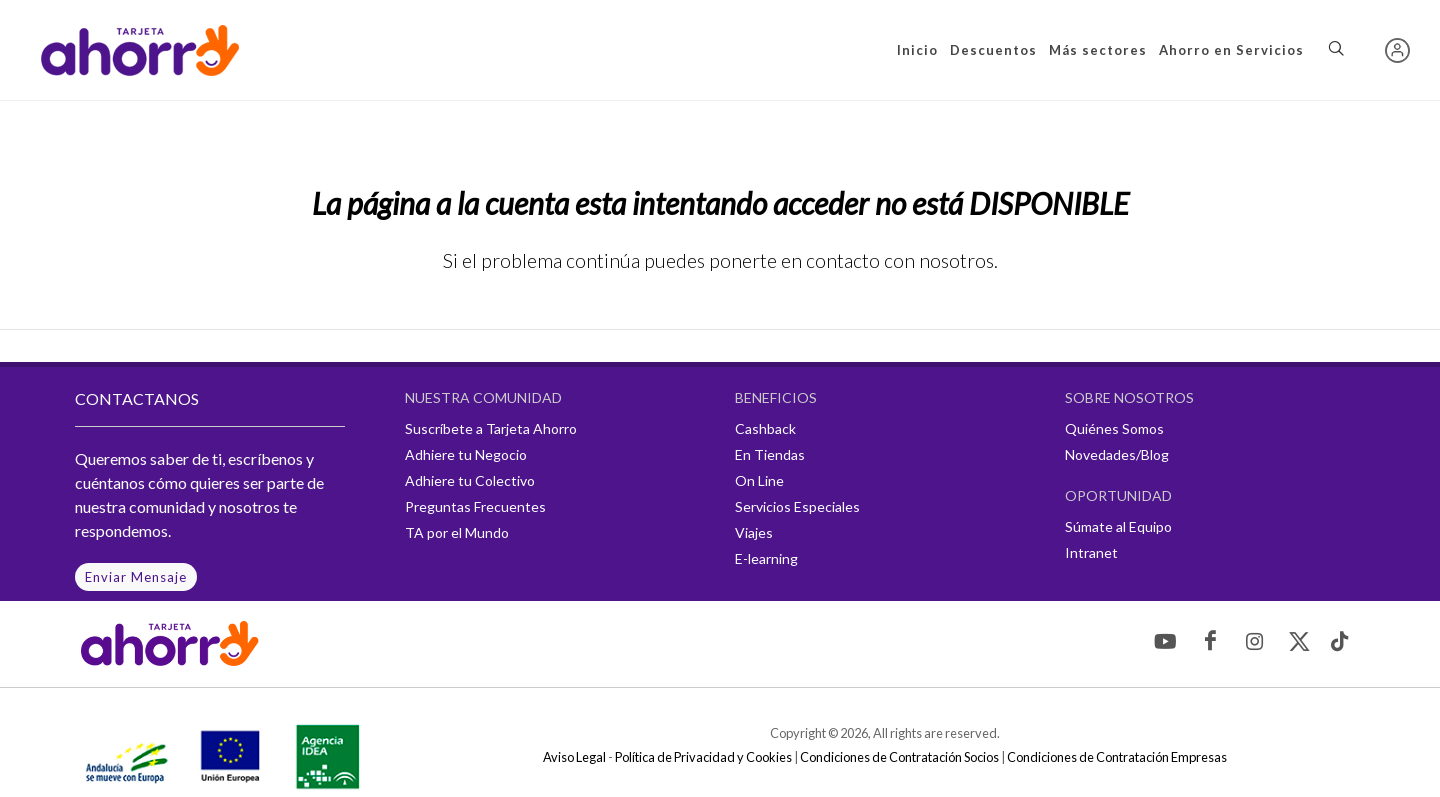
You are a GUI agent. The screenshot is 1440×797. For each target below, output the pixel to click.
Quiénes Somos (1114, 428)
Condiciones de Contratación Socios (899, 757)
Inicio (917, 50)
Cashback (765, 428)
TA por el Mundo (457, 532)
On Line (759, 480)
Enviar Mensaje (136, 577)
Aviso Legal (574, 757)
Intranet (1091, 552)
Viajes (754, 532)
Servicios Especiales (797, 506)
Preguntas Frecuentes (475, 506)
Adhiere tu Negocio (466, 454)
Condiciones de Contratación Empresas (1117, 757)
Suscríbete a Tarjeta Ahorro (491, 428)
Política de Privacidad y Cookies (703, 757)
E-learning (766, 558)
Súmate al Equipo (1118, 526)
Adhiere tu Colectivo (470, 480)
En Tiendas (770, 454)
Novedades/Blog (1117, 454)
